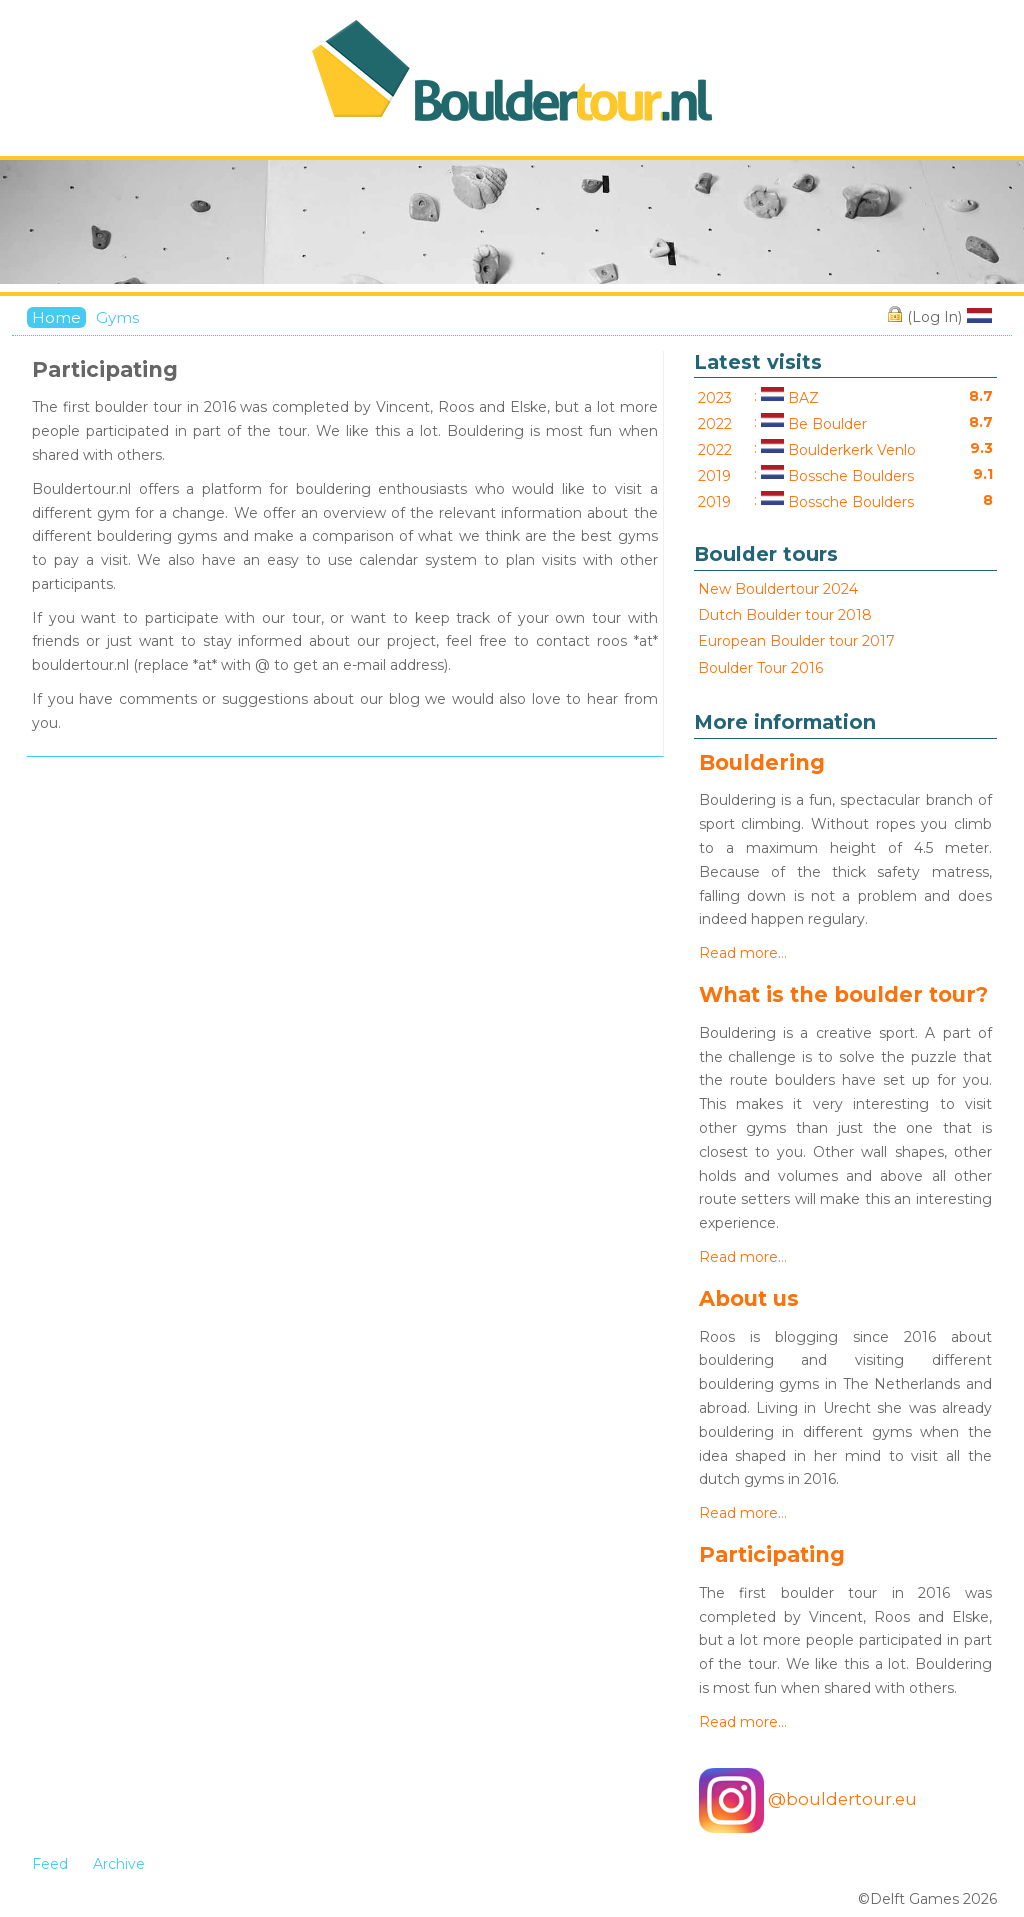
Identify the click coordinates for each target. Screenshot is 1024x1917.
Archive (119, 1864)
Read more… (743, 953)
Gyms (117, 317)
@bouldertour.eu (808, 1800)
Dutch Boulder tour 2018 (785, 615)
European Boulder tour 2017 (796, 641)
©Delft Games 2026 (927, 1899)
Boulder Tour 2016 (760, 668)
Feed (50, 1864)
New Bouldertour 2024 (778, 589)
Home (56, 317)
